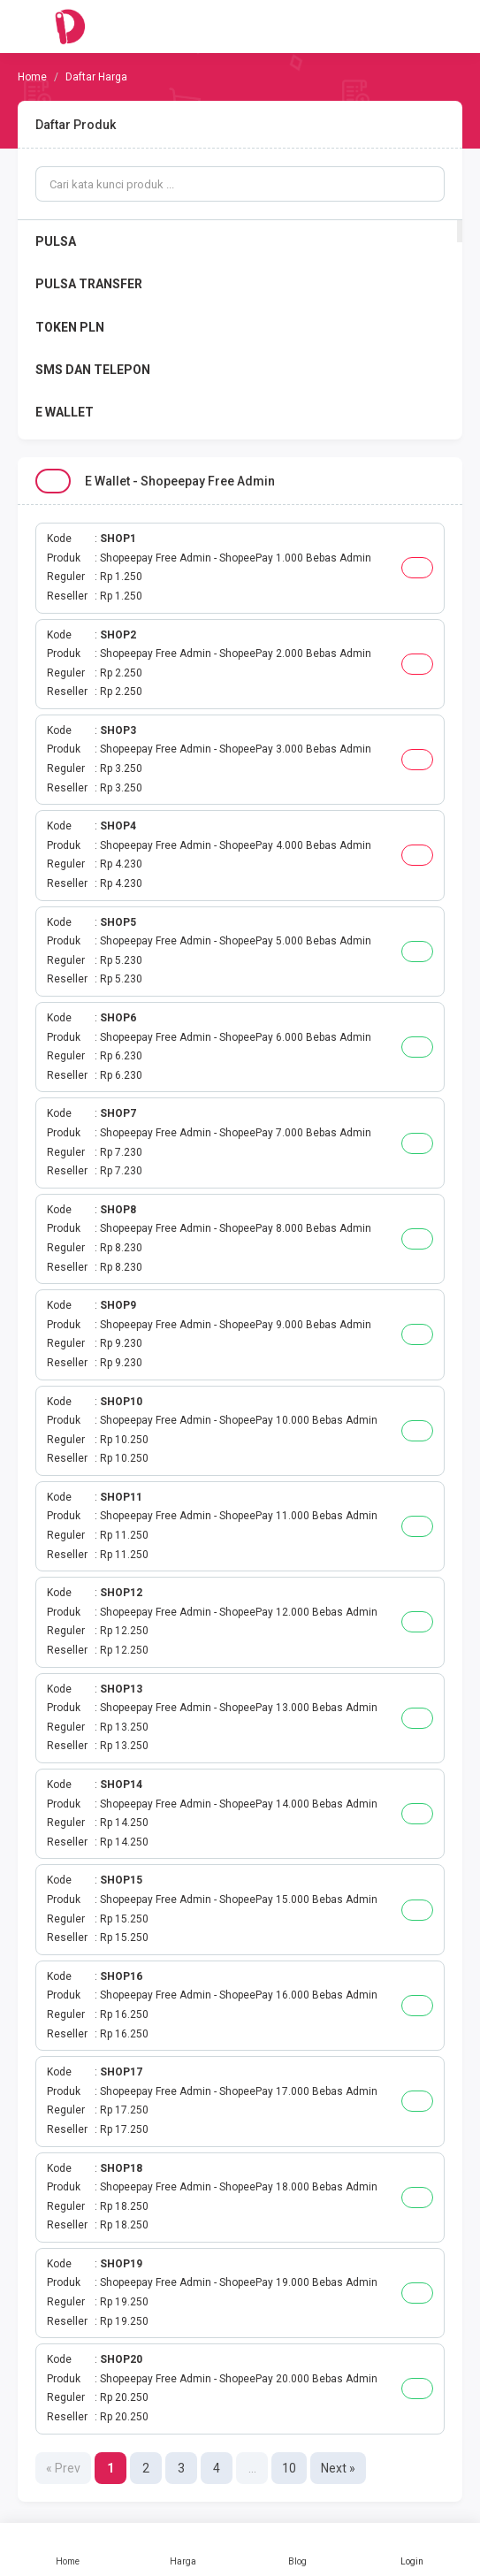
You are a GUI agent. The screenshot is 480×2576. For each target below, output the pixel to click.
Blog (297, 2549)
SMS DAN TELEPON (92, 370)
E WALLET (64, 412)
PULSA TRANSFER (88, 284)
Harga (183, 2549)
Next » (338, 2468)
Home (68, 2549)
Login (411, 2549)
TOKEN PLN (69, 327)
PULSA (55, 241)
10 (289, 2468)
